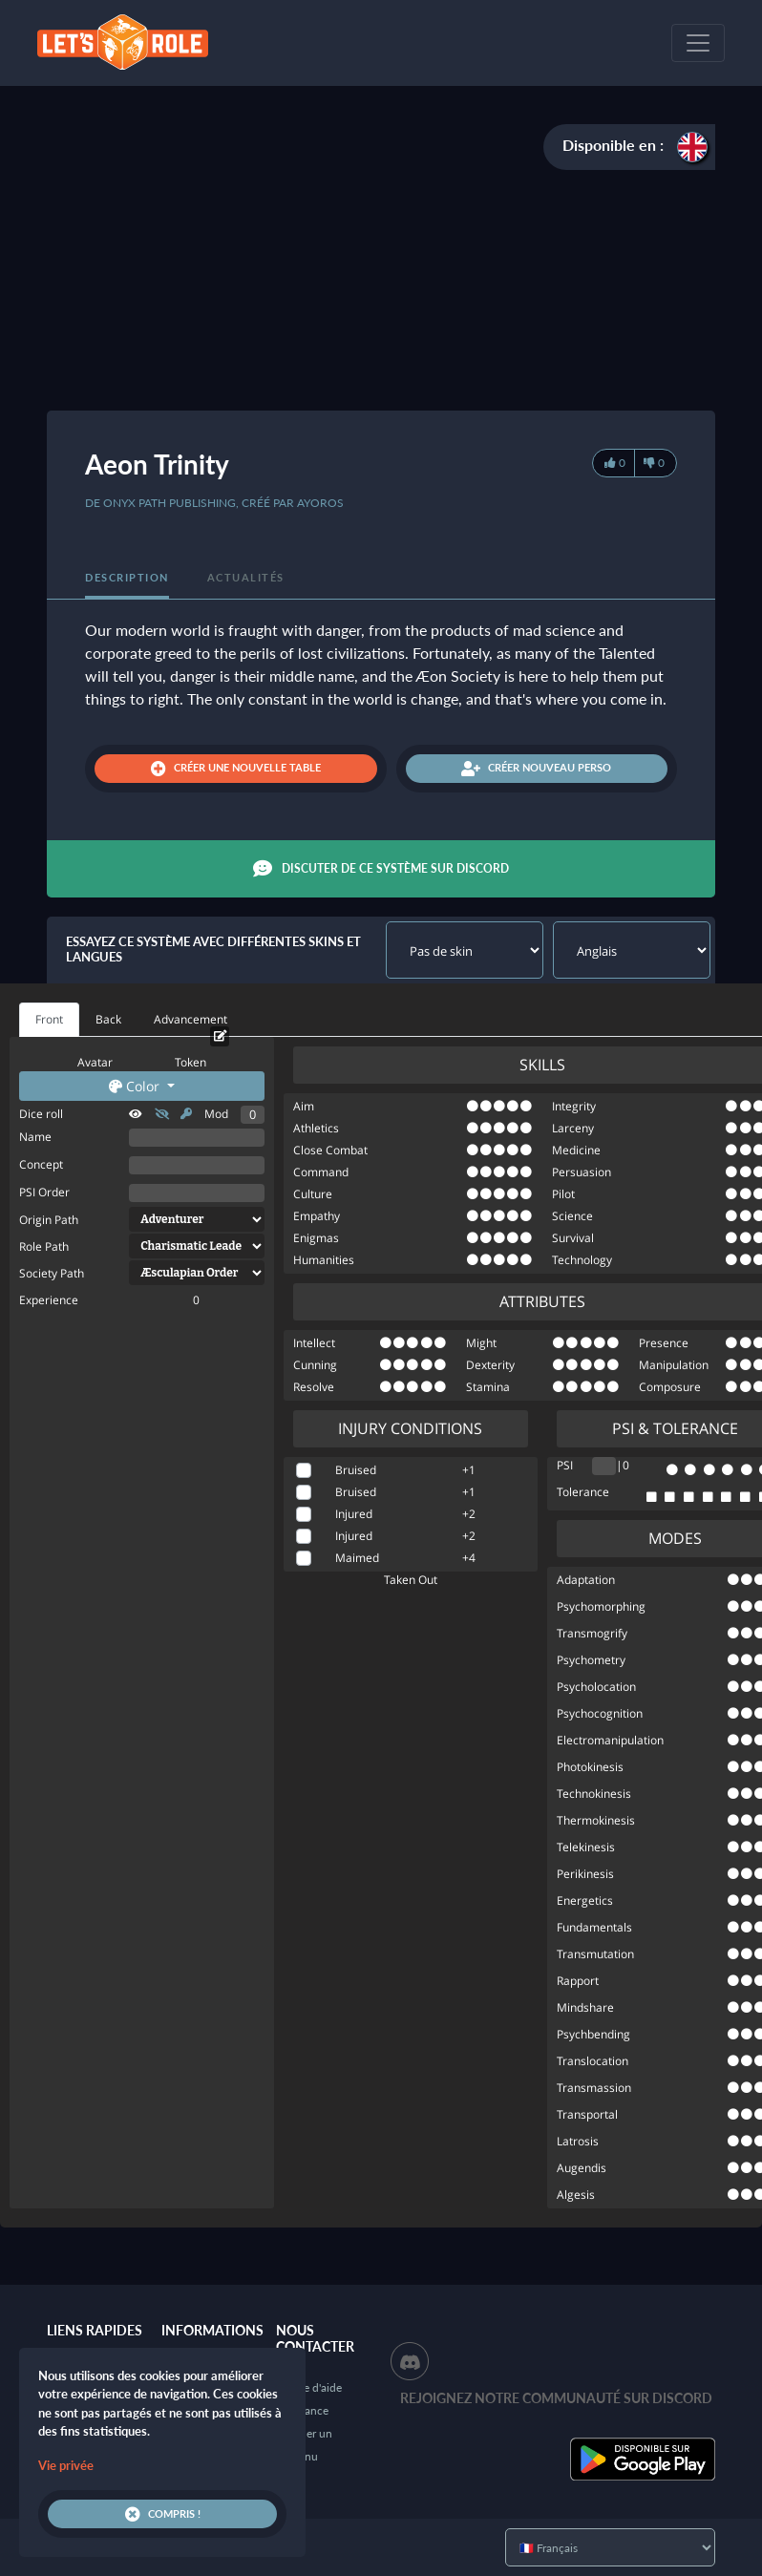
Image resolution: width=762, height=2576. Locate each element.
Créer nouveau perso (536, 768)
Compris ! (163, 2514)
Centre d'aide (309, 2387)
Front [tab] (49, 1019)
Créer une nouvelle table (236, 768)
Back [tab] (108, 1019)
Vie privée (66, 2465)
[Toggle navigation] (698, 43)
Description (127, 577)
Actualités (246, 577)
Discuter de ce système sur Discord (381, 868)
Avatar (95, 1062)
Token (190, 1062)
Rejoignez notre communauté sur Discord (556, 2398)
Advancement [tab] (190, 1019)
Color (136, 1086)
